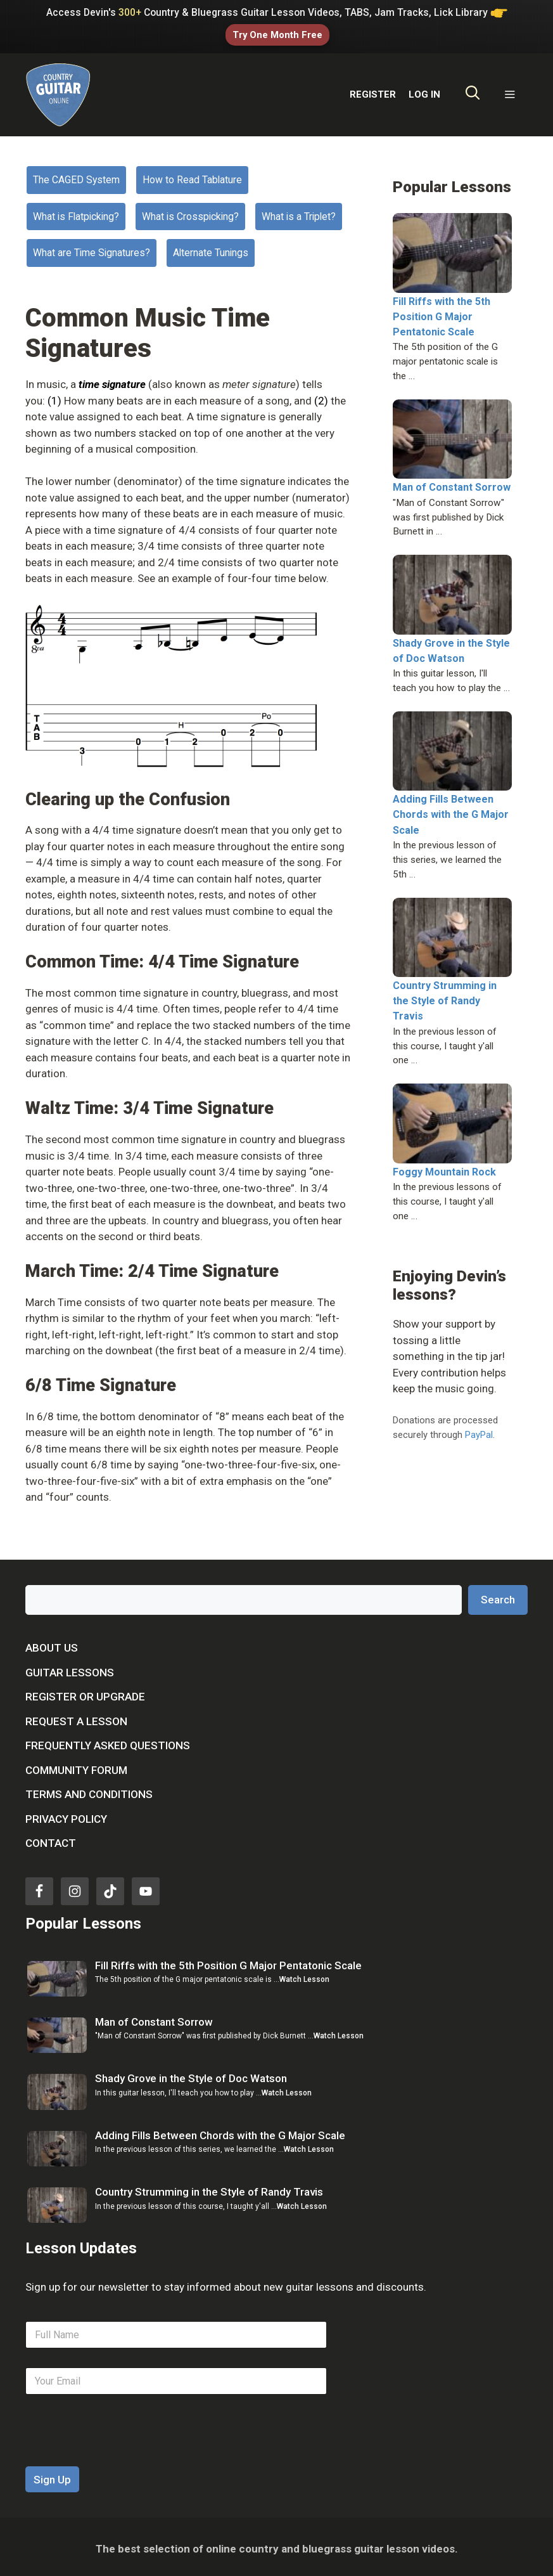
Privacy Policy (66, 1814)
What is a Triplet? (299, 212)
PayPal (479, 1430)
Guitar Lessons (69, 1668)
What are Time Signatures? (91, 249)
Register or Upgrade (85, 1692)
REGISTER (373, 90)
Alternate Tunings (210, 249)
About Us (51, 1644)
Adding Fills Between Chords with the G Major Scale (451, 810)
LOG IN (424, 90)
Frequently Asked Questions (107, 1741)
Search (498, 1595)
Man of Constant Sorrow (452, 483)
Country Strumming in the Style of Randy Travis (445, 997)
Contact (50, 1839)
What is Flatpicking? (76, 212)
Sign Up (52, 2475)
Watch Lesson (304, 1975)
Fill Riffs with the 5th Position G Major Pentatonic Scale (441, 312)
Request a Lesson (76, 1717)
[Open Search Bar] (473, 91)
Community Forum (76, 1765)
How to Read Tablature (192, 176)
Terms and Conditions (89, 1790)
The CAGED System (76, 176)
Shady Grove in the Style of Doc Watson (191, 2074)
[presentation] (121, 2454)
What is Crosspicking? (190, 212)
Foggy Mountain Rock (444, 1168)
